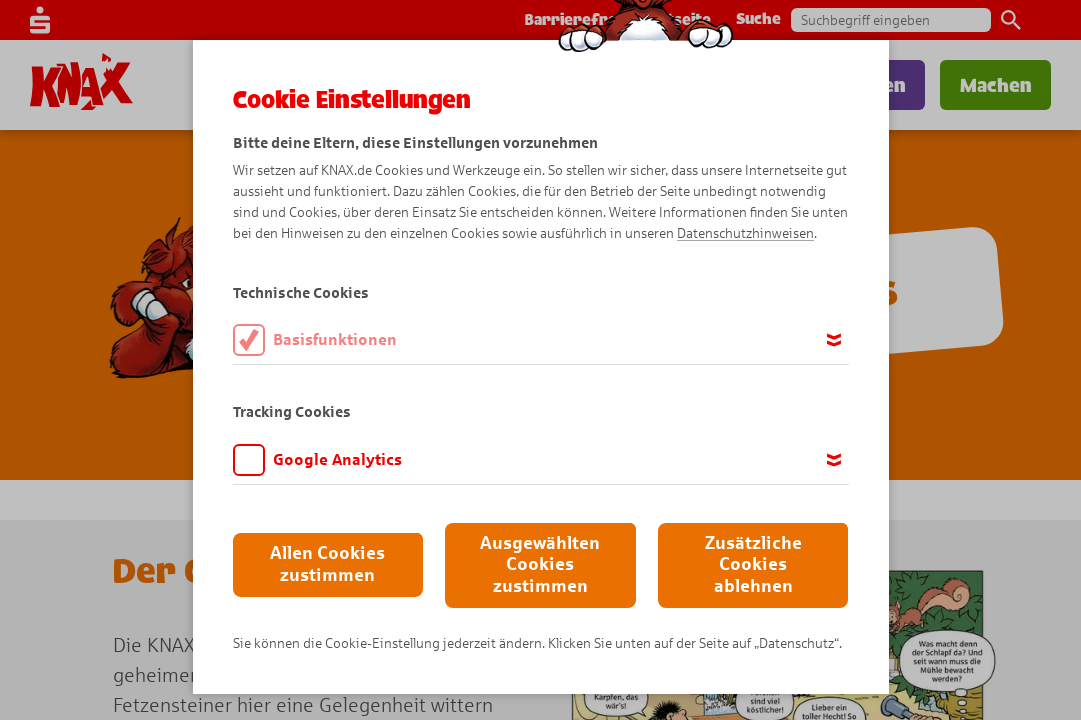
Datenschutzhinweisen (745, 233)
